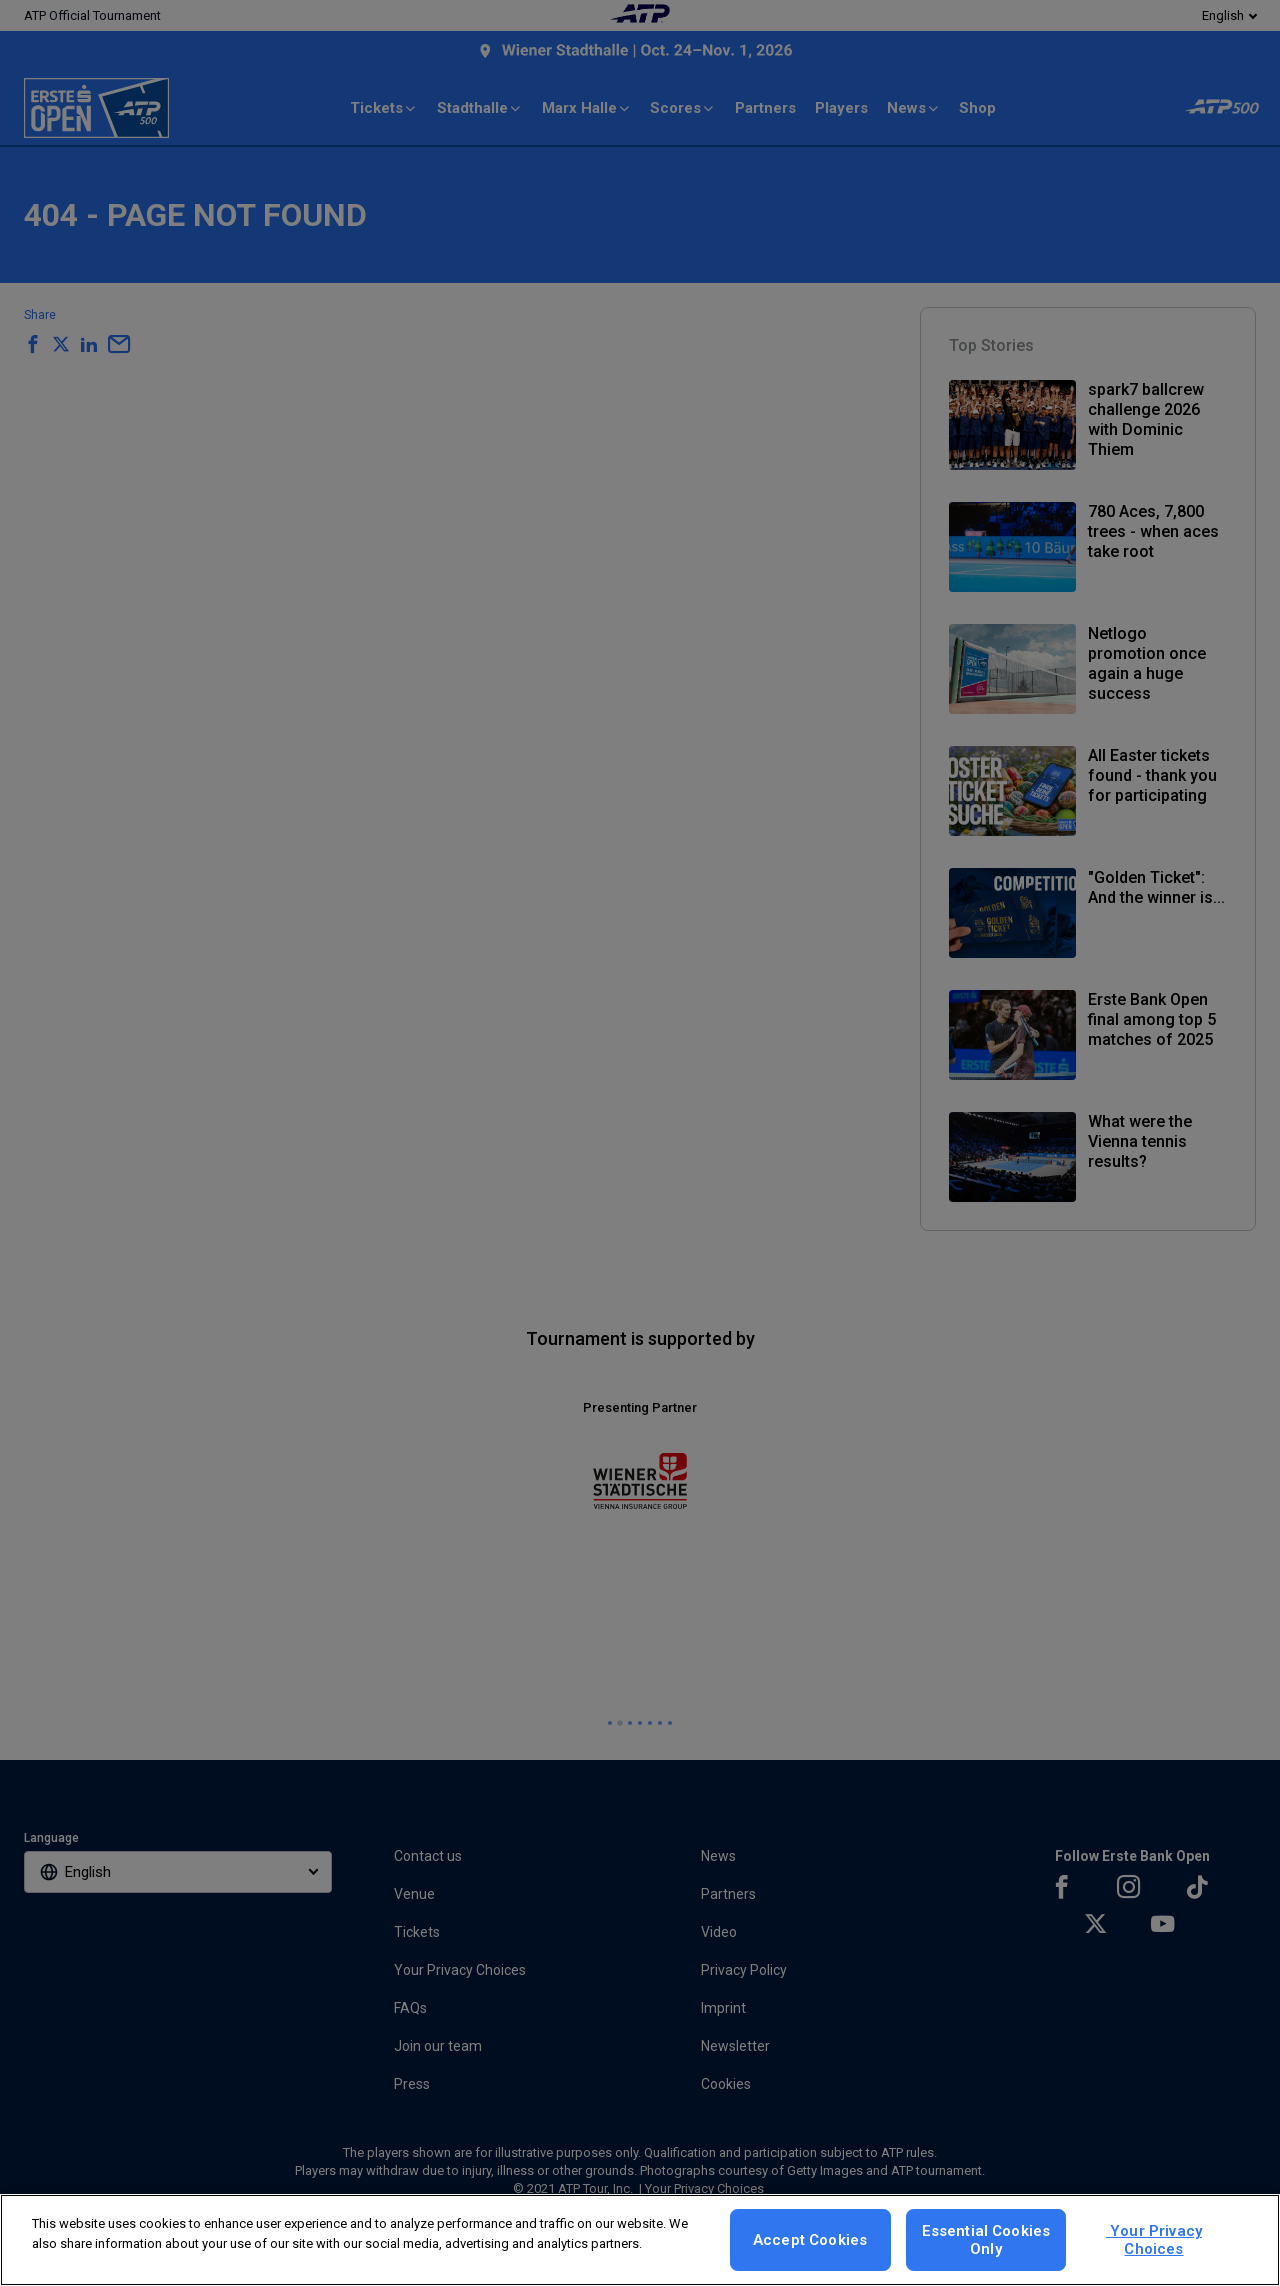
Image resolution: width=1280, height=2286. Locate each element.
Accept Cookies (810, 2240)
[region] (640, 2240)
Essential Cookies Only (986, 2240)
